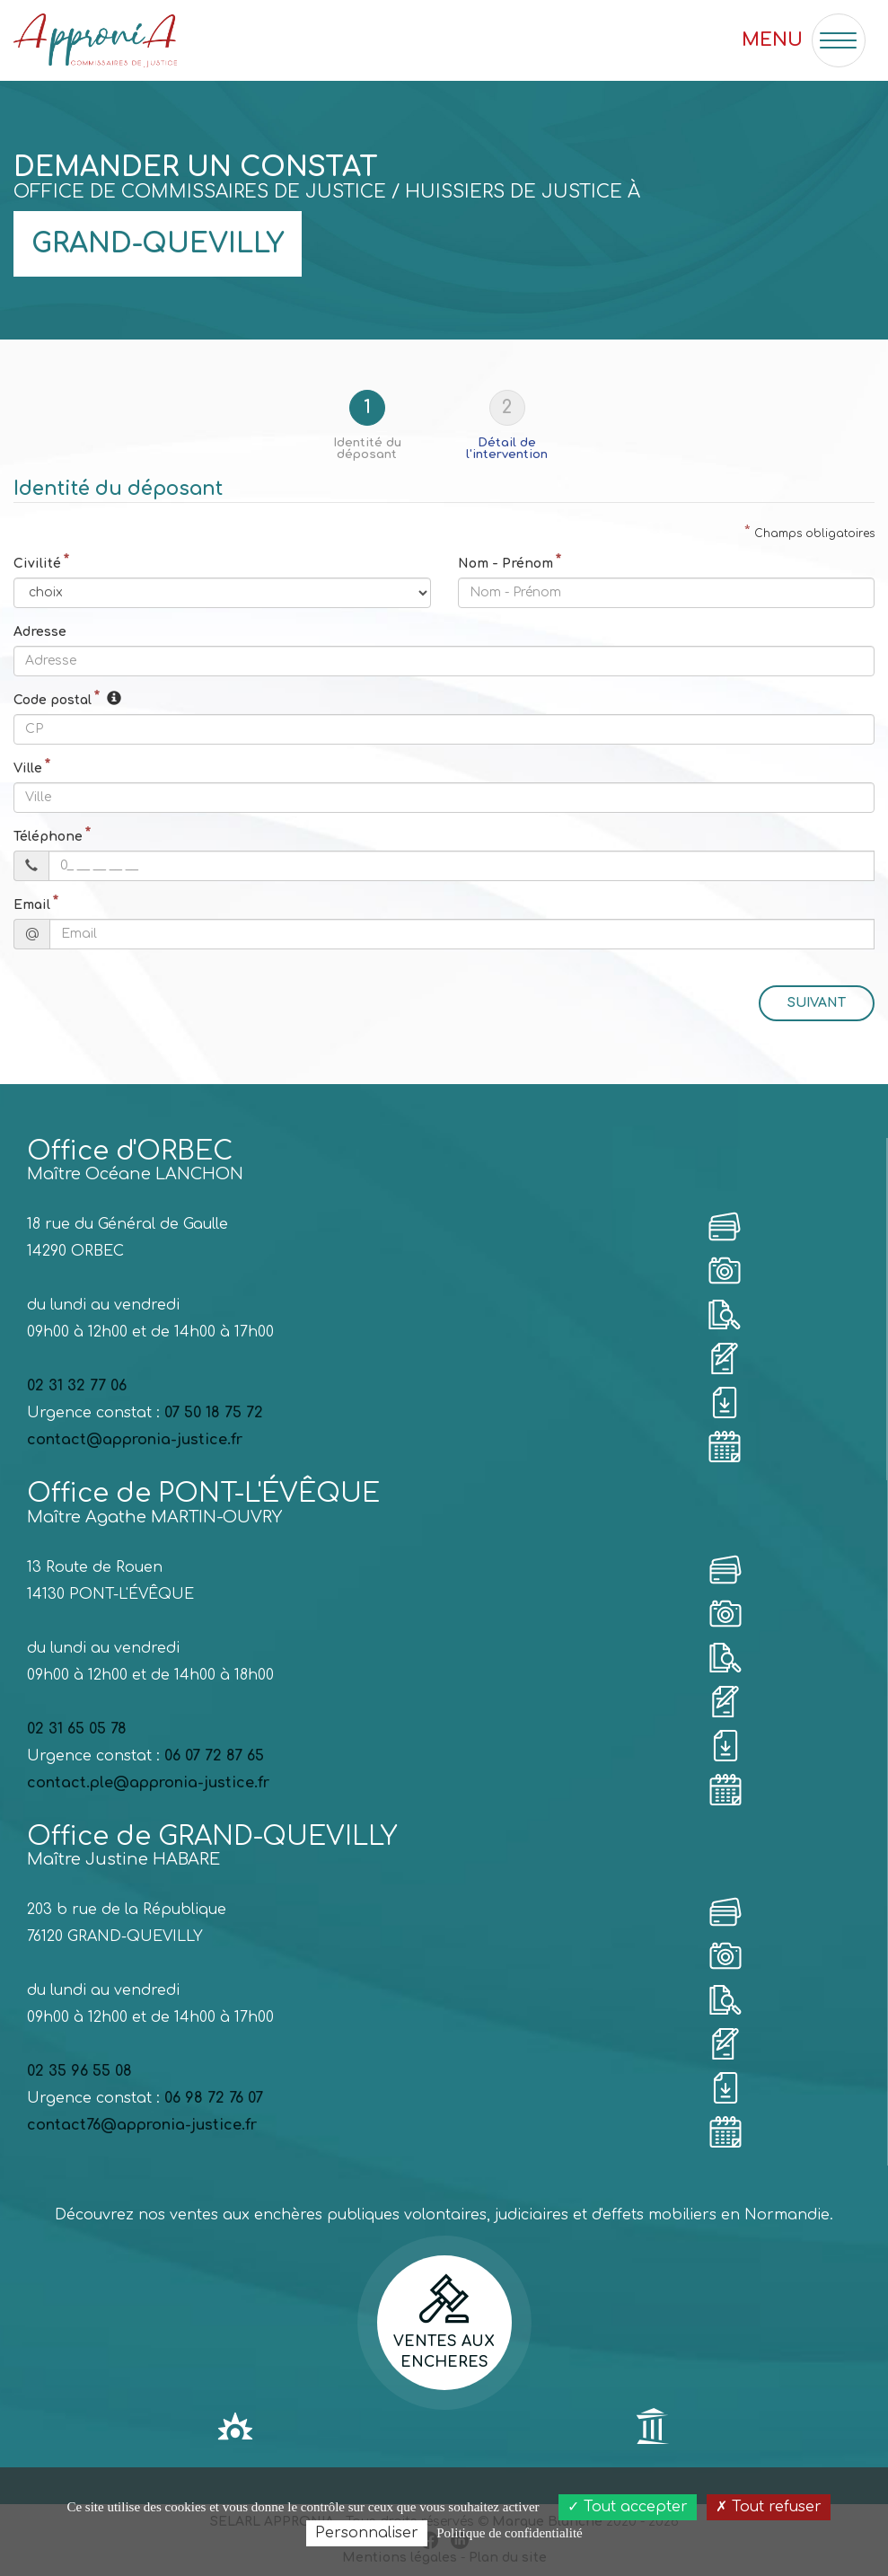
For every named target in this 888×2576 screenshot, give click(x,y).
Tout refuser (769, 2507)
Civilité (37, 563)
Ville (27, 768)
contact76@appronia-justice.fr (142, 2125)
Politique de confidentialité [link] (509, 2533)
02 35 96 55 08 (79, 2071)
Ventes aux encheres (444, 2321)
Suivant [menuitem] (816, 1003)
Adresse (39, 632)
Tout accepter (627, 2507)
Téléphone (48, 836)
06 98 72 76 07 (213, 2098)
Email (31, 905)
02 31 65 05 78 (77, 1729)
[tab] (374, 425)
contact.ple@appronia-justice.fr (148, 1783)
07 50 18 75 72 (213, 1413)
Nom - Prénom (505, 563)
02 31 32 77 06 (77, 1386)
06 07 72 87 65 (214, 1756)
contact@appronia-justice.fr (134, 1440)
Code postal (52, 700)
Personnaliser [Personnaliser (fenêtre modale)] (366, 2533)
